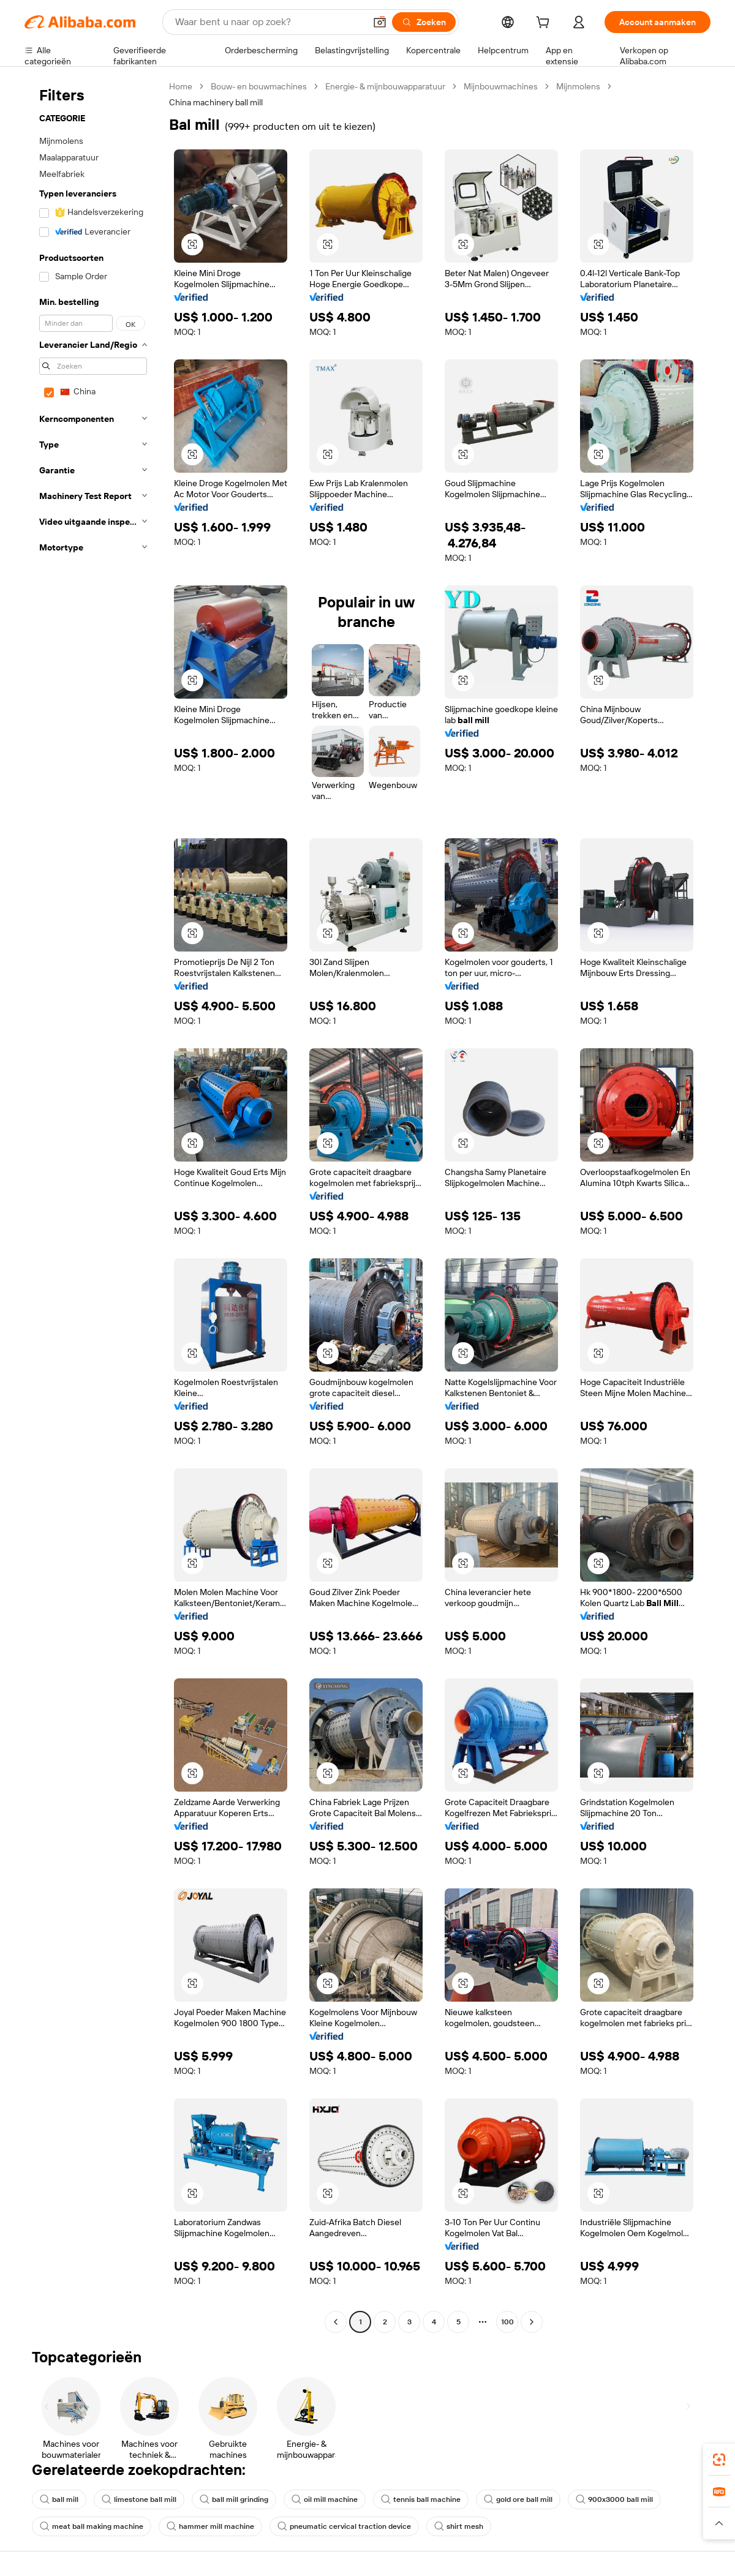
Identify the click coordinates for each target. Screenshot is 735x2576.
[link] (719, 2460)
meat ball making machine (91, 2526)
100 (507, 2322)
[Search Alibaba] (269, 22)
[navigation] (93, 1205)
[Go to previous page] (336, 2322)
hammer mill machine (210, 2526)
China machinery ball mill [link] (216, 102)
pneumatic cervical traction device (344, 2526)
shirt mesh (458, 2526)
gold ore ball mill (518, 2499)
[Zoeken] (424, 22)
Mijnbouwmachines (501, 86)
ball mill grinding (234, 2499)
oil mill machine (325, 2499)
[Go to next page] (532, 2322)
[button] (379, 22)
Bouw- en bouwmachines (259, 86)
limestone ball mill (139, 2499)
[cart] (545, 24)
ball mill (59, 2499)
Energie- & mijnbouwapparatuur (385, 86)
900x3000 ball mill (614, 2499)
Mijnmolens (578, 86)
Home (180, 86)
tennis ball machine (421, 2499)
